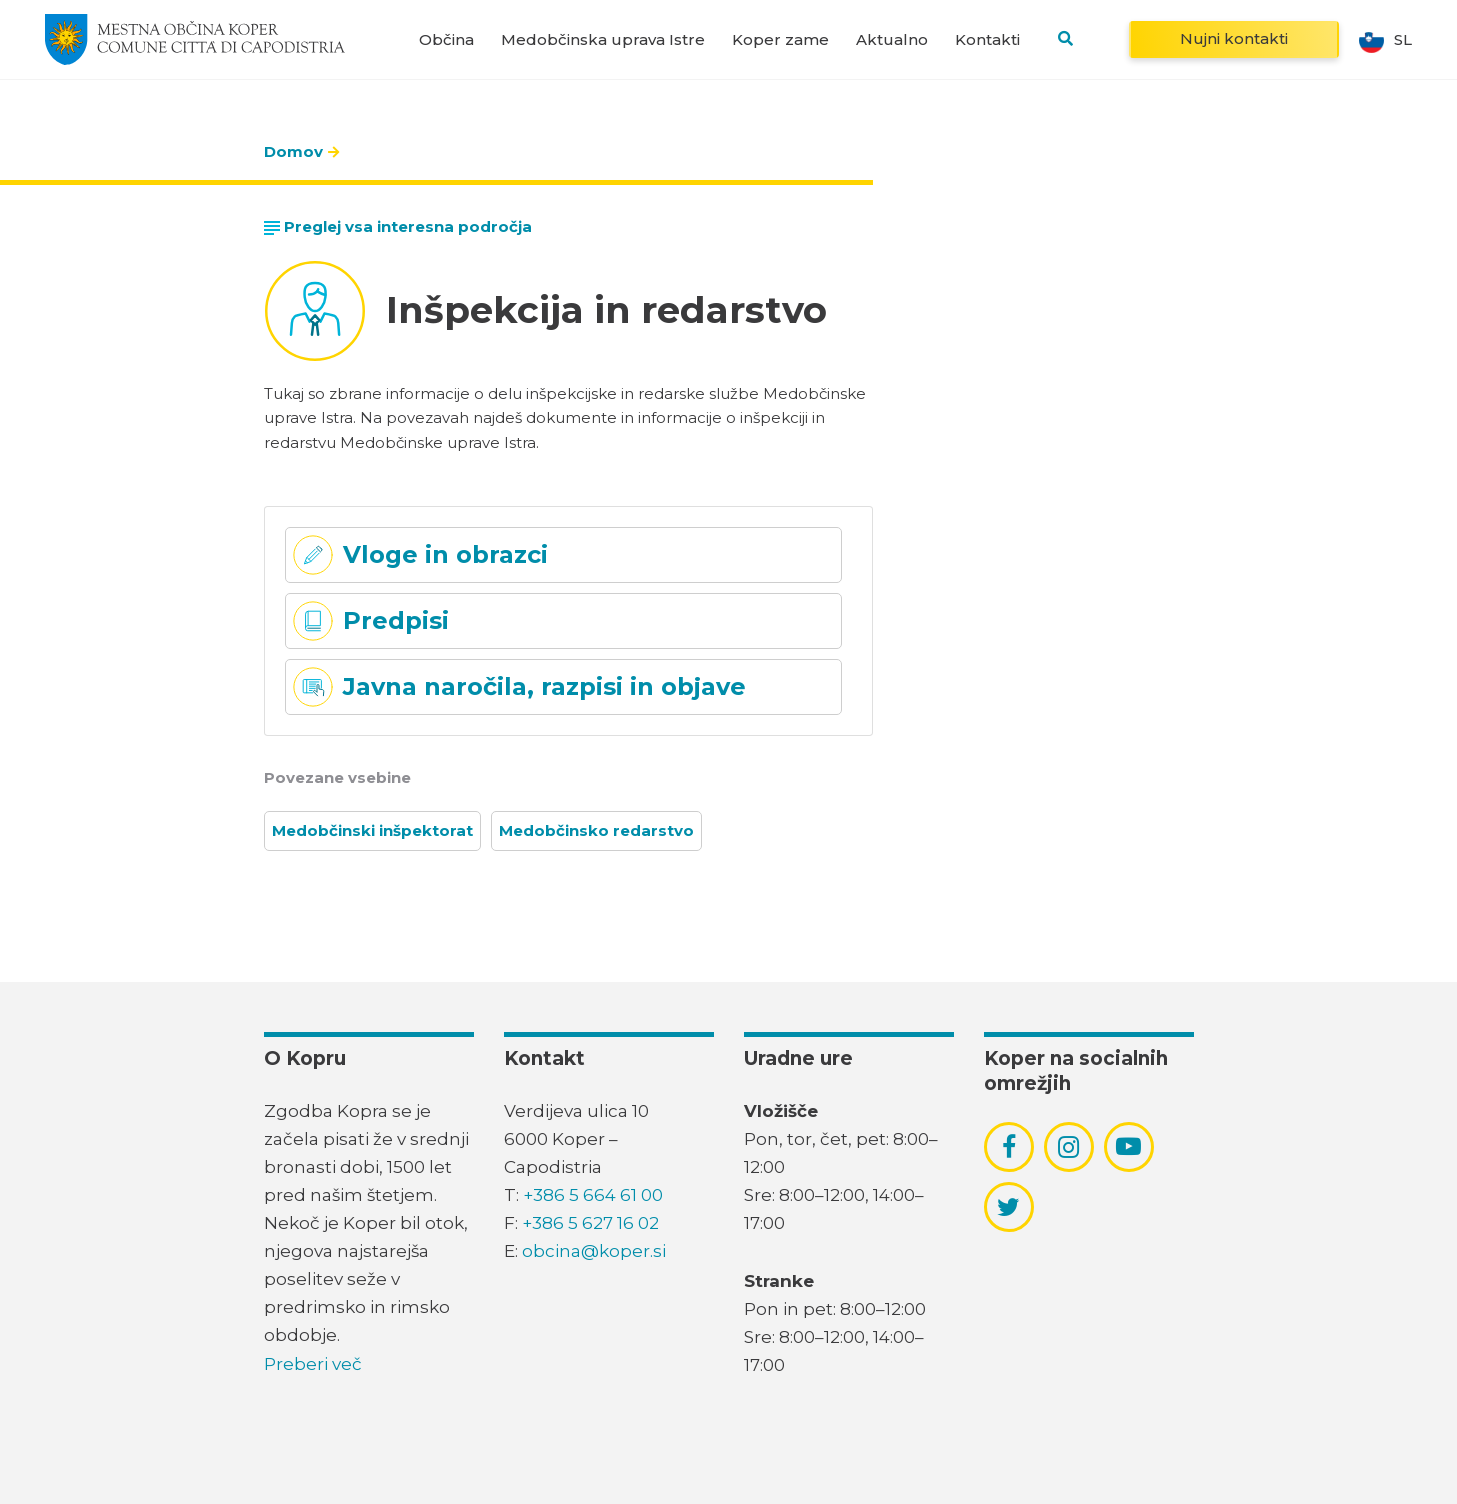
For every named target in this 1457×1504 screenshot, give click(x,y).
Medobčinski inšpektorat (372, 830)
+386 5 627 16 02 (590, 1223)
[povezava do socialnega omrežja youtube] (1128, 1146)
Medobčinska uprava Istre (603, 39)
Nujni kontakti (1234, 38)
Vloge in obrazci (445, 554)
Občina (446, 39)
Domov (293, 151)
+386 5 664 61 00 (593, 1195)
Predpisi (396, 620)
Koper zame (780, 39)
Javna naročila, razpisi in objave (544, 686)
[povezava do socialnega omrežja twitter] (1008, 1207)
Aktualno (892, 39)
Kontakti (987, 39)
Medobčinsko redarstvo (596, 830)
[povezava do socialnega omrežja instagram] (1068, 1147)
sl (1385, 40)
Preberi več (313, 1364)
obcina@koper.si (594, 1251)
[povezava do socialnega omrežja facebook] (1009, 1147)
